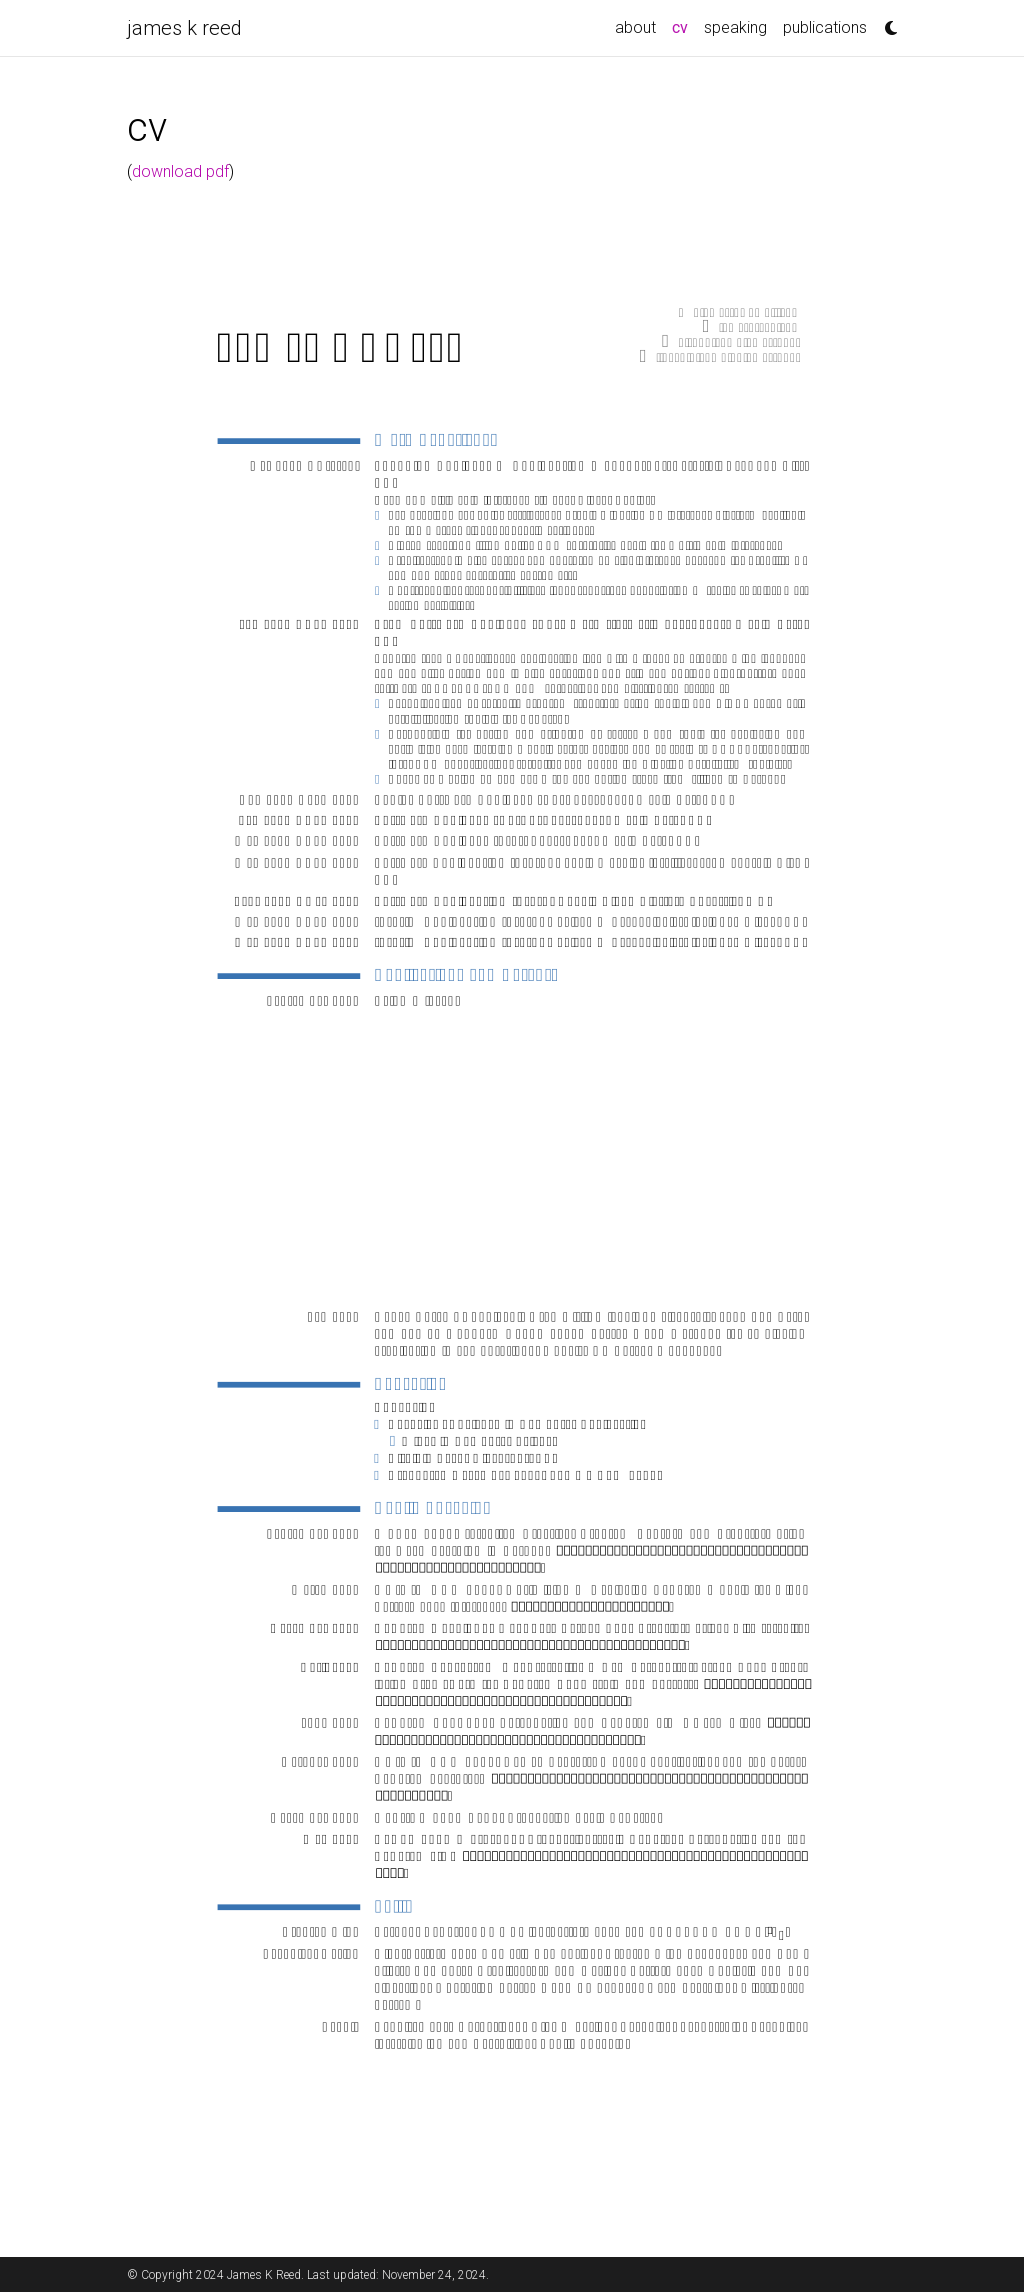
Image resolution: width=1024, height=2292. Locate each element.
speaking (735, 27)
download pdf (180, 171)
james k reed (184, 28)
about (635, 27)
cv (684, 26)
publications (825, 27)
